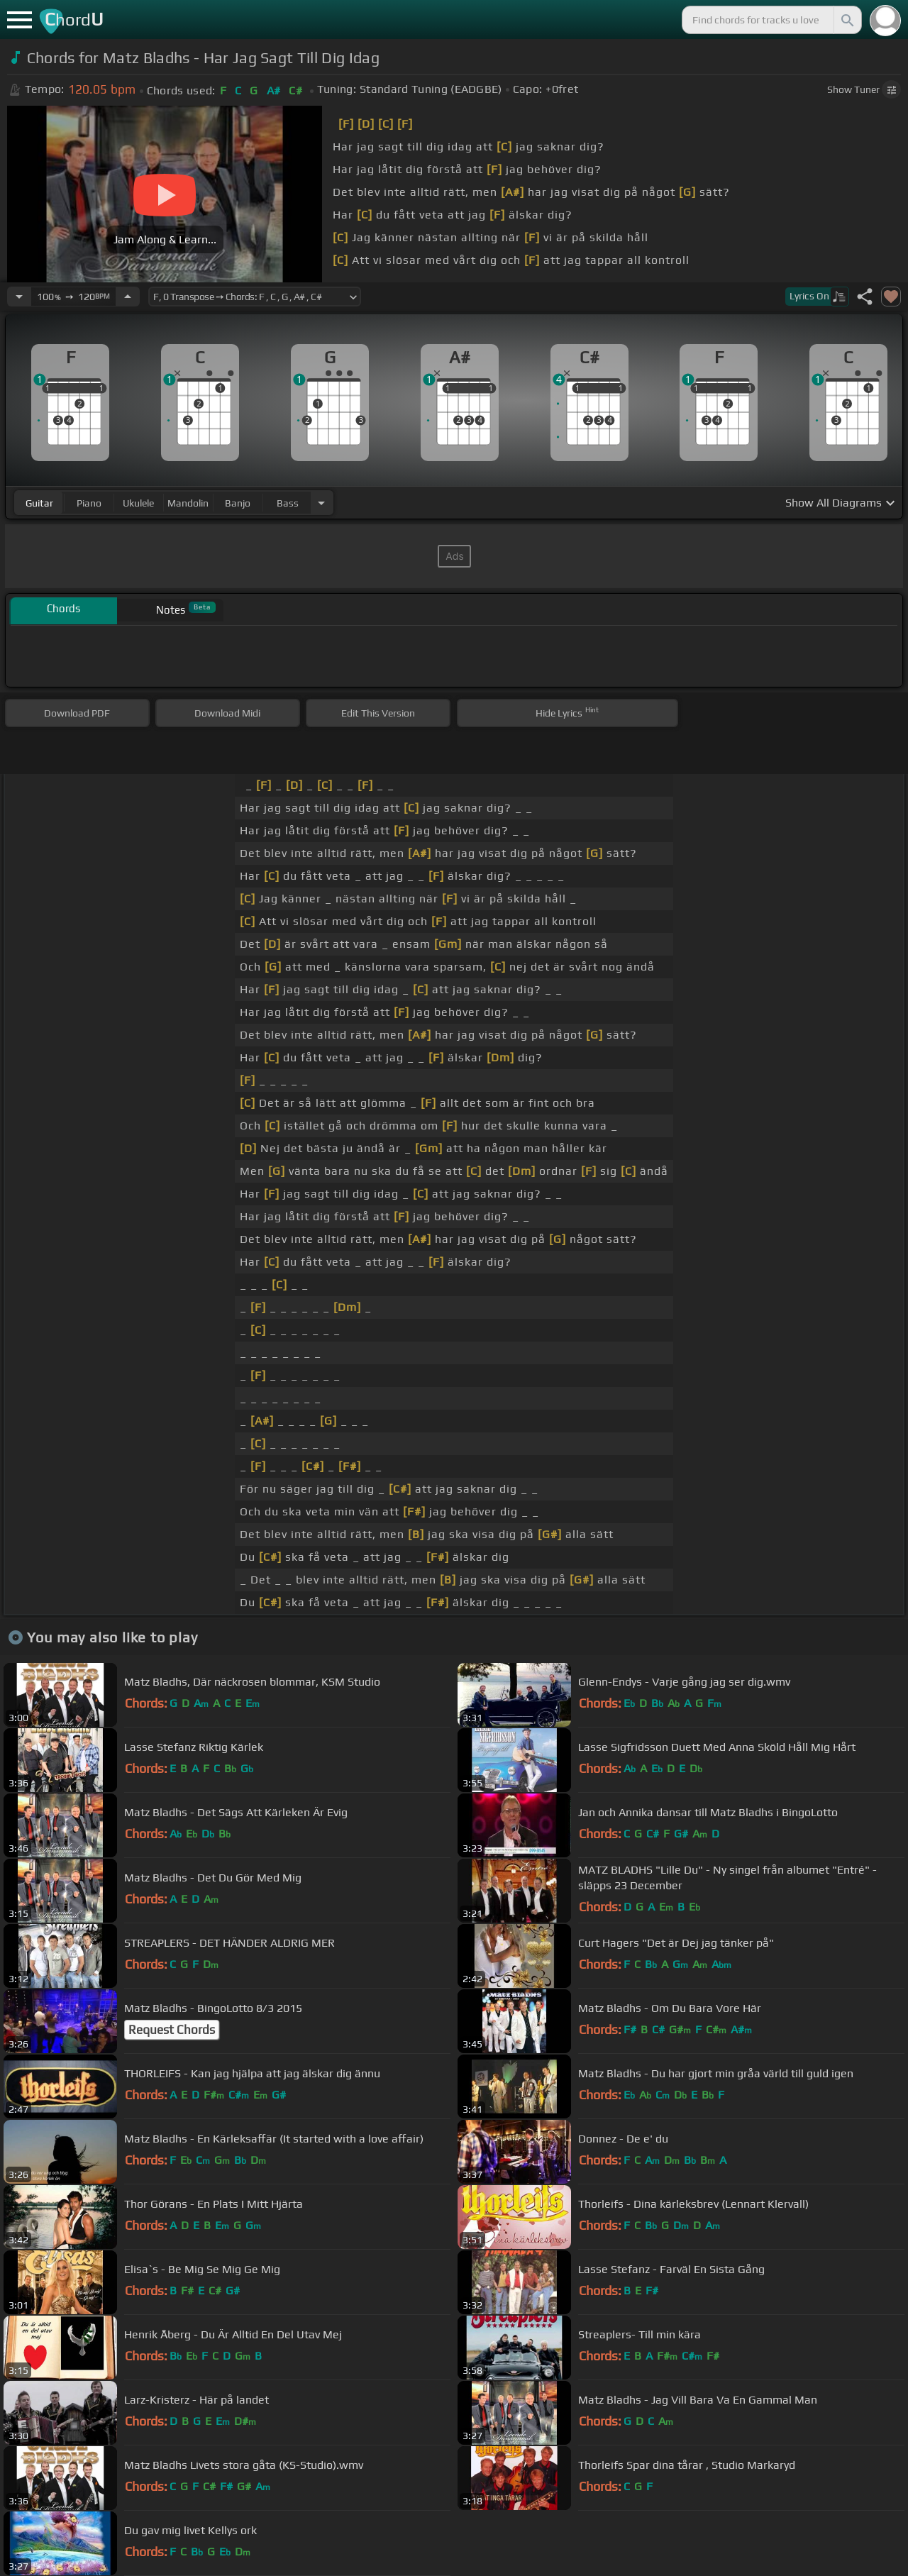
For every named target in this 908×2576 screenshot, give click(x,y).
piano (89, 503)
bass (288, 503)
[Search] (846, 20)
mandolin (188, 503)
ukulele (138, 503)
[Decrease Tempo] (19, 296)
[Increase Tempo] (128, 296)
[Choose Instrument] (321, 503)
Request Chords (171, 2030)
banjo (237, 503)
